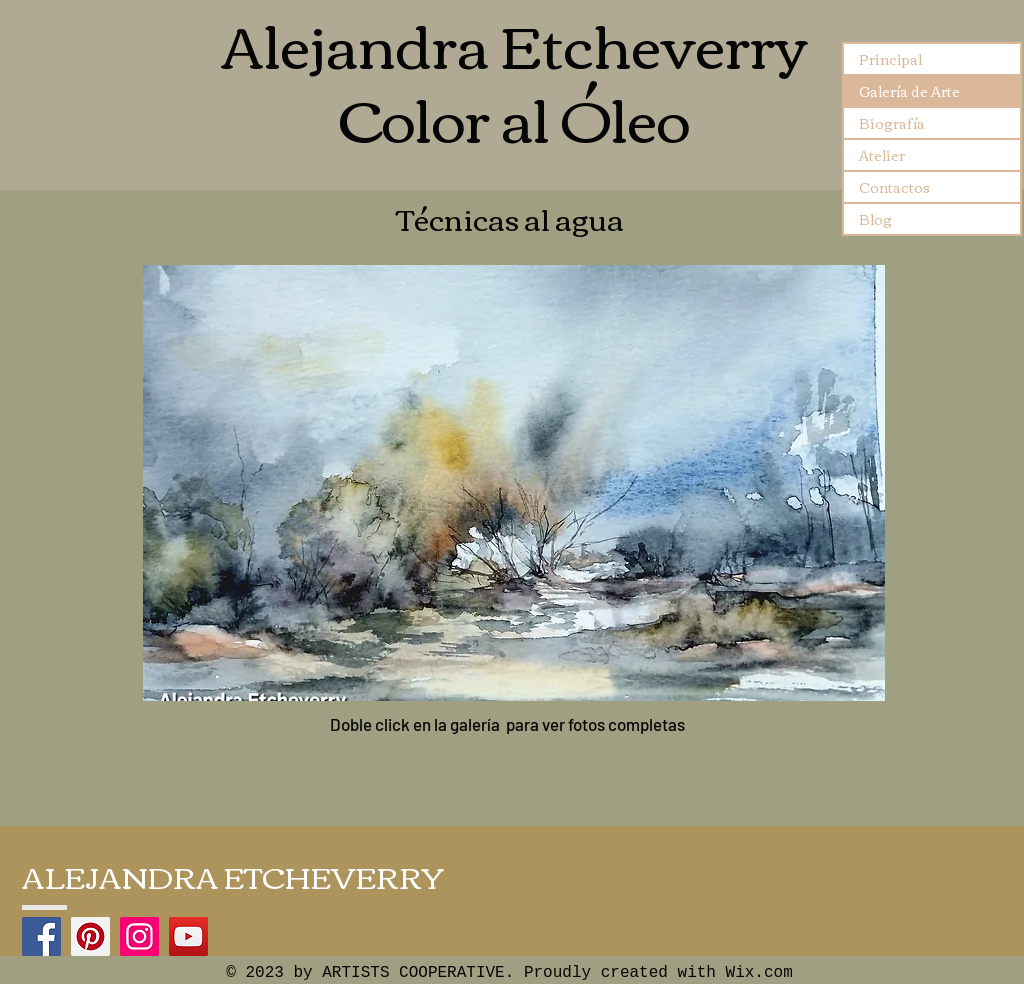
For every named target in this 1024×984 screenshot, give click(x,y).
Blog (875, 219)
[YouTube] (188, 936)
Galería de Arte (909, 91)
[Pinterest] (90, 936)
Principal (890, 59)
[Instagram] (139, 936)
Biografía (892, 123)
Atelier (882, 155)
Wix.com (759, 973)
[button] (514, 483)
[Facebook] (41, 936)
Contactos (894, 187)
